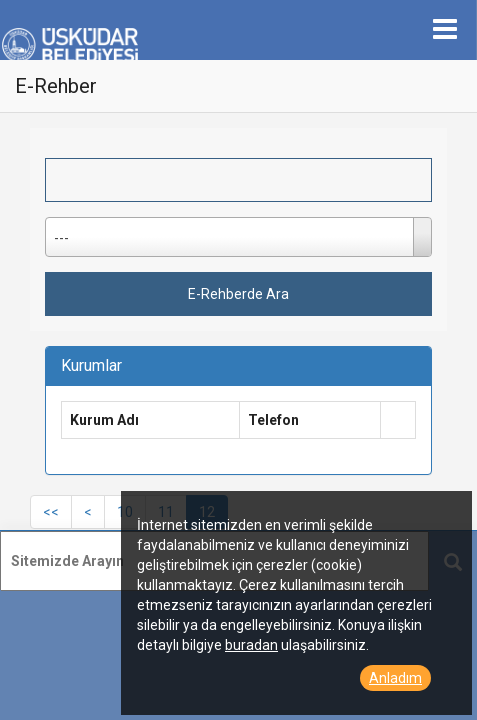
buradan (251, 645)
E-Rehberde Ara (238, 294)
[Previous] (88, 512)
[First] (51, 512)
